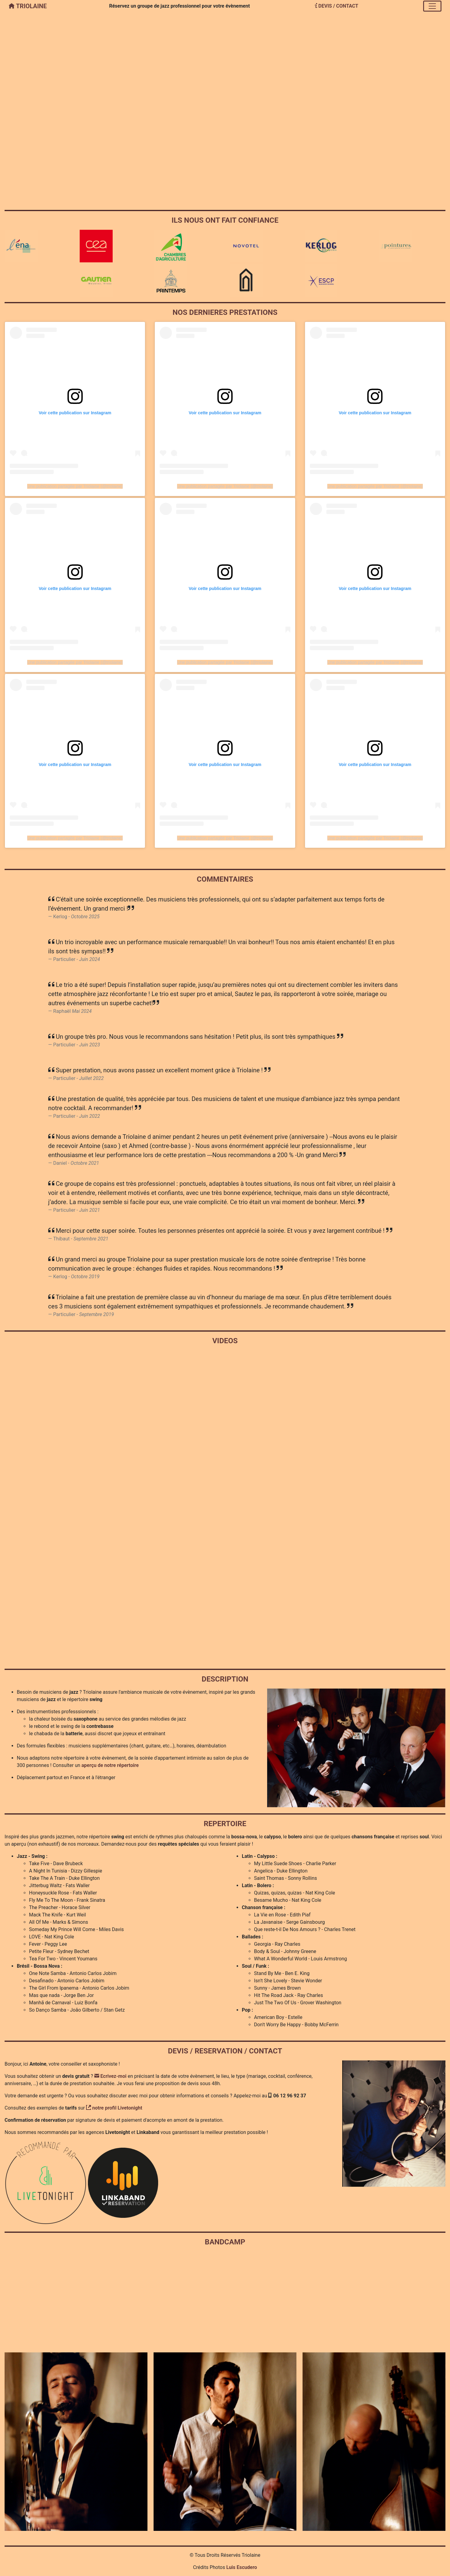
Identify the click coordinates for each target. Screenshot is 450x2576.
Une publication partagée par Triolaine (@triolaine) (75, 486)
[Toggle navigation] (432, 6)
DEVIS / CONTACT (336, 6)
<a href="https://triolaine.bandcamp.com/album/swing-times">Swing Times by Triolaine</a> (225, 2298)
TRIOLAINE (28, 6)
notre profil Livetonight (114, 2108)
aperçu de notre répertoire (110, 1765)
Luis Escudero (241, 2567)
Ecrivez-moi (110, 2076)
